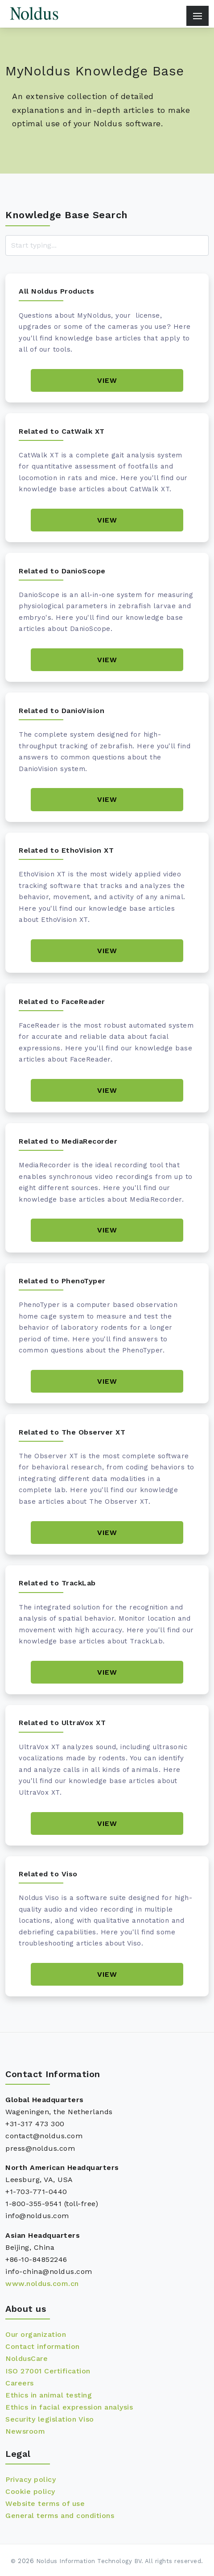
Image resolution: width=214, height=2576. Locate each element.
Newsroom (25, 2431)
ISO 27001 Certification (48, 2371)
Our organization (35, 2334)
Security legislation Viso (49, 2419)
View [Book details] (107, 380)
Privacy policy (30, 2479)
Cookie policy (30, 2491)
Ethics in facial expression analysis (69, 2407)
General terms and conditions (59, 2515)
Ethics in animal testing (48, 2395)
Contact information (42, 2346)
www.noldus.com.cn (42, 2283)
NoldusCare (26, 2358)
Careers (19, 2383)
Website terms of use (45, 2503)
